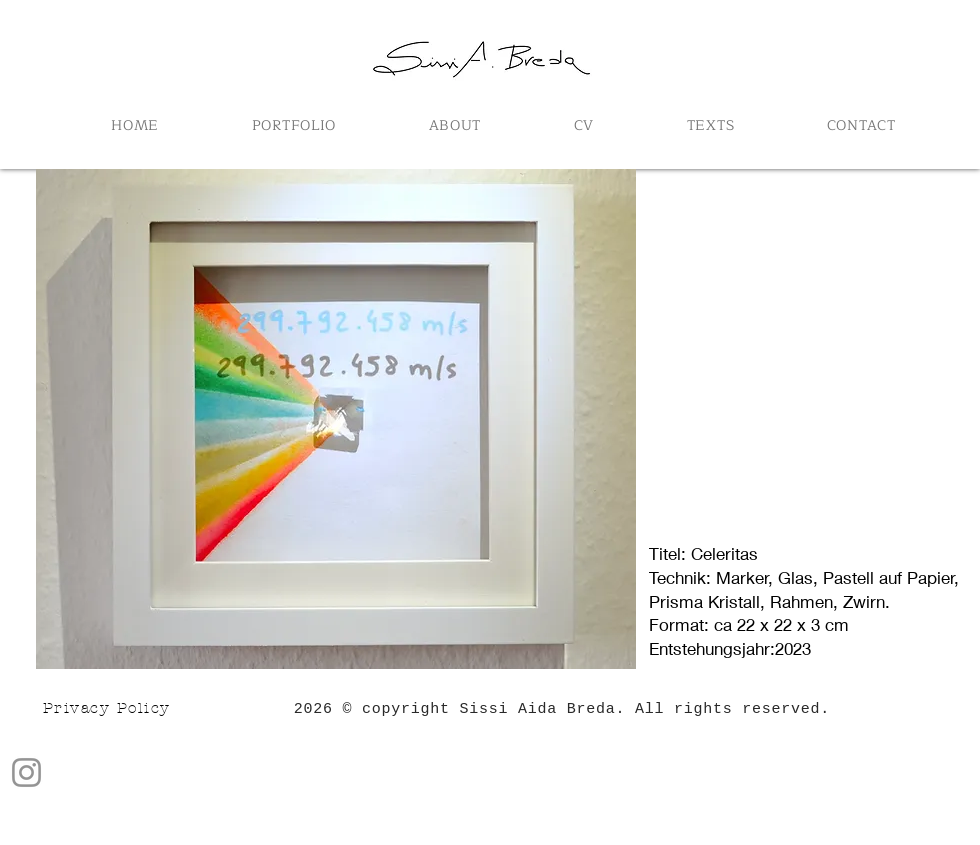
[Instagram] (26, 772)
